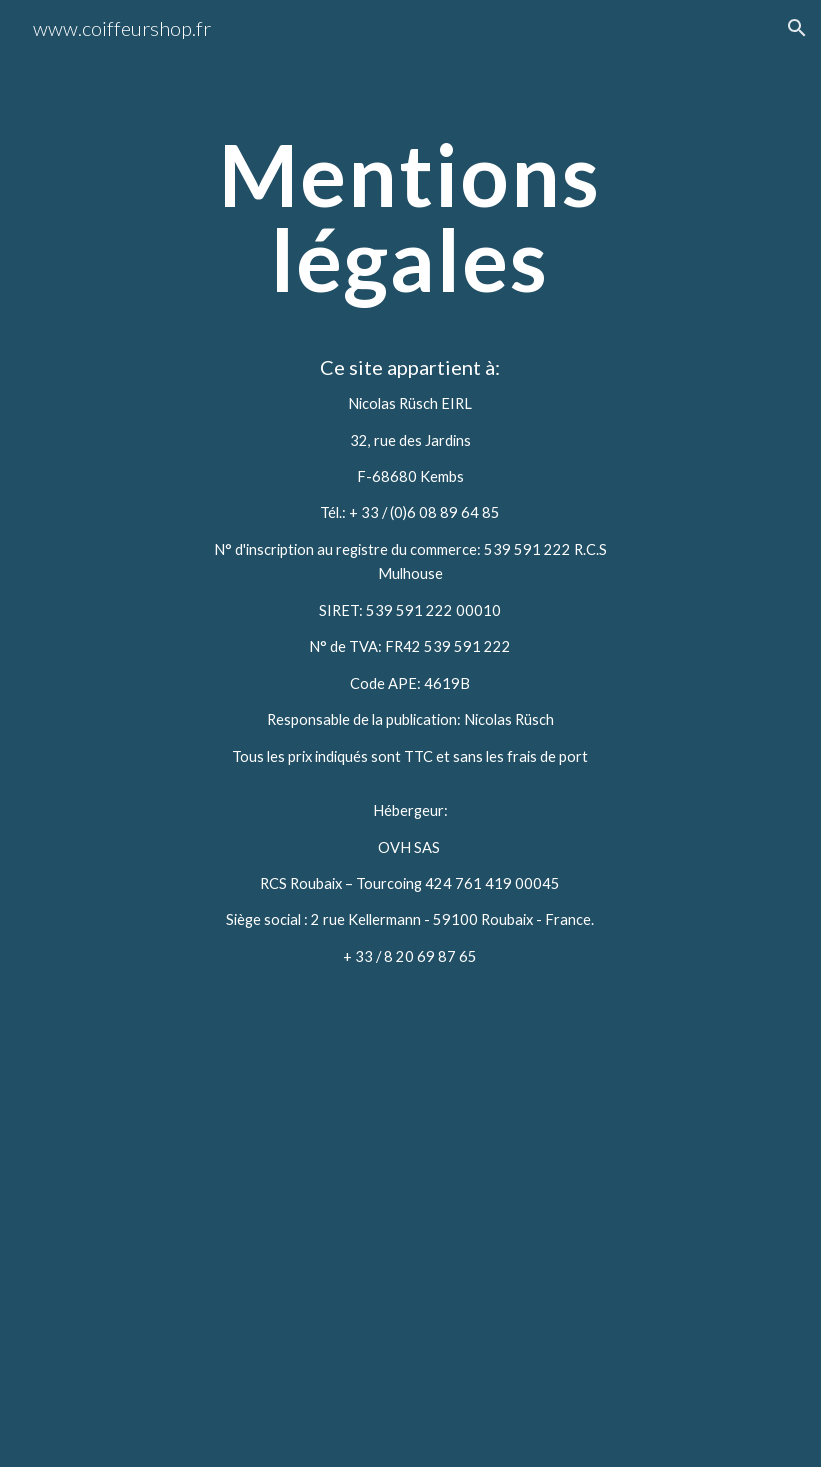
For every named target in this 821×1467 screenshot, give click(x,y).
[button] (797, 28)
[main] (410, 521)
